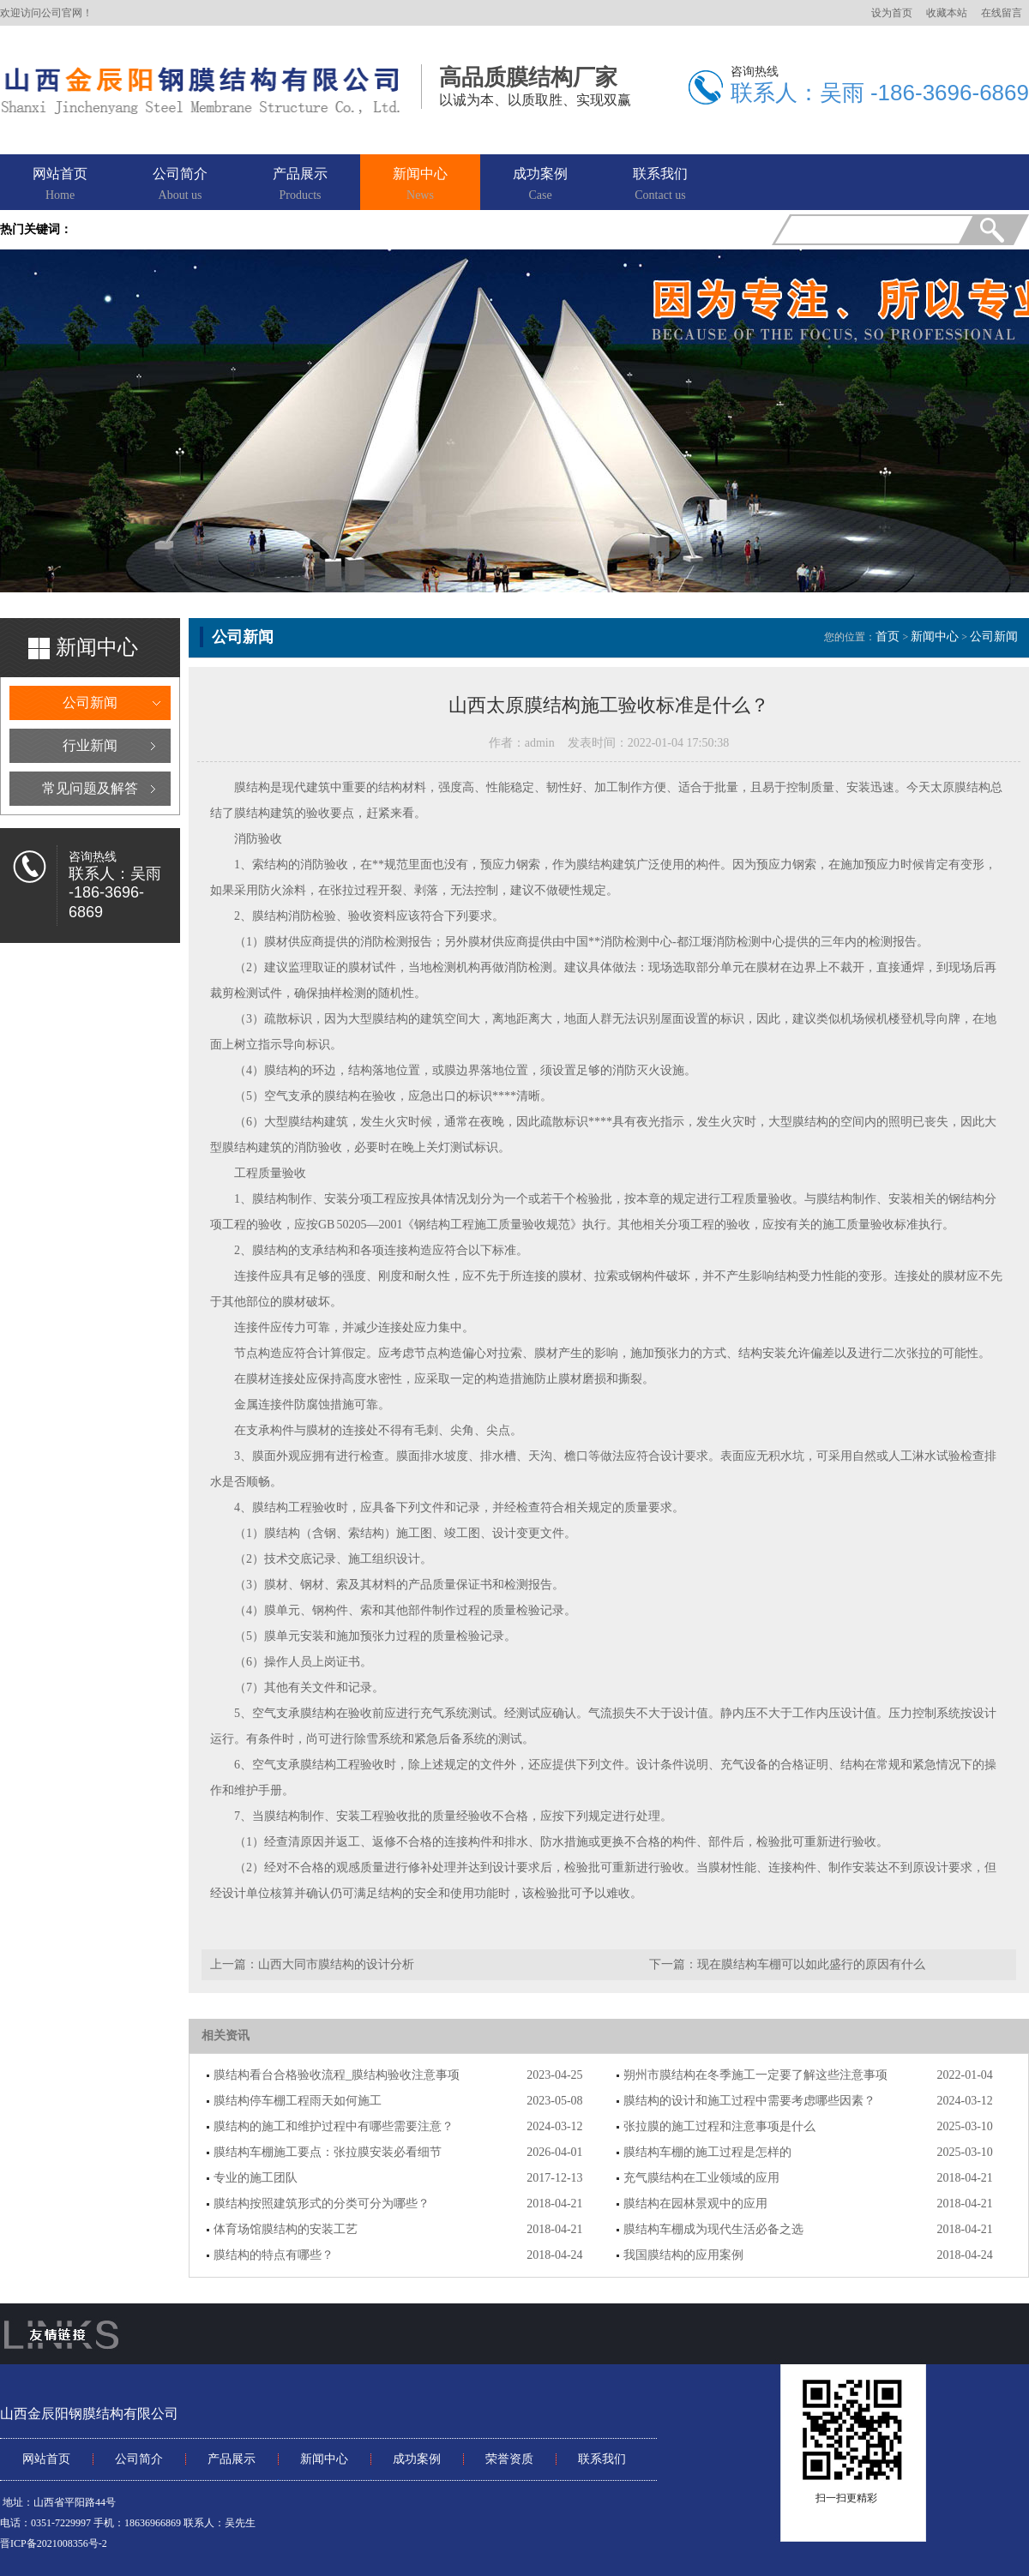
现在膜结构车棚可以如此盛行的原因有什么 (811, 1964)
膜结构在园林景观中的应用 (695, 2203)
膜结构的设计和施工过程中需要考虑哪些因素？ (749, 2100)
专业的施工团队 (256, 2177)
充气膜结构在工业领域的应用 (701, 2177)
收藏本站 (946, 13)
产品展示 (300, 185)
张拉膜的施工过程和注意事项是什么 (719, 2126)
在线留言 (1001, 13)
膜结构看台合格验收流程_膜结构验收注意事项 (337, 2075)
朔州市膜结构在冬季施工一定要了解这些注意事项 (755, 2075)
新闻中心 (420, 185)
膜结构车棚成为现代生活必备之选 (713, 2229)
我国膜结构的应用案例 (683, 2255)
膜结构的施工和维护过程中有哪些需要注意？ (334, 2126)
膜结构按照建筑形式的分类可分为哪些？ (322, 2203)
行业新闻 (90, 745)
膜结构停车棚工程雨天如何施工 (298, 2100)
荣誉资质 (509, 2459)
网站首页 (60, 185)
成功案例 (540, 185)
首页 (888, 636)
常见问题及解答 (90, 788)
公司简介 (180, 185)
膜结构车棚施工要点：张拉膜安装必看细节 (328, 2152)
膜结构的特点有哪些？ (274, 2255)
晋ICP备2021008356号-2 (53, 2543)
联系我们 (660, 185)
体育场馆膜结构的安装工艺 (286, 2229)
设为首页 (891, 13)
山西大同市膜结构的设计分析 (336, 1964)
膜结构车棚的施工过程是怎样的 (707, 2152)
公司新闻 (90, 702)
